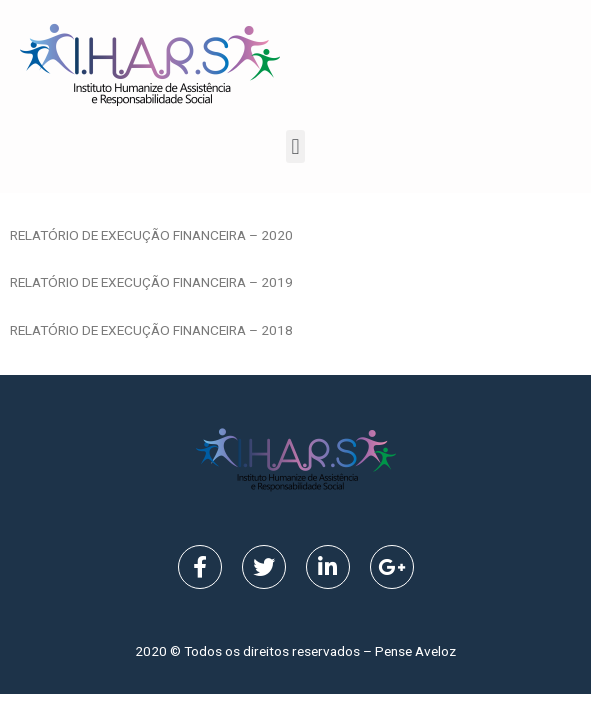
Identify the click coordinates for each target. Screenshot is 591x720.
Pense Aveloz (415, 651)
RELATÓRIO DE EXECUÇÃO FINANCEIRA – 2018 (151, 330)
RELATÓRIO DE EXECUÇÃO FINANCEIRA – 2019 (151, 282)
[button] (295, 146)
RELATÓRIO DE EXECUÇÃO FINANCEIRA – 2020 (151, 235)
